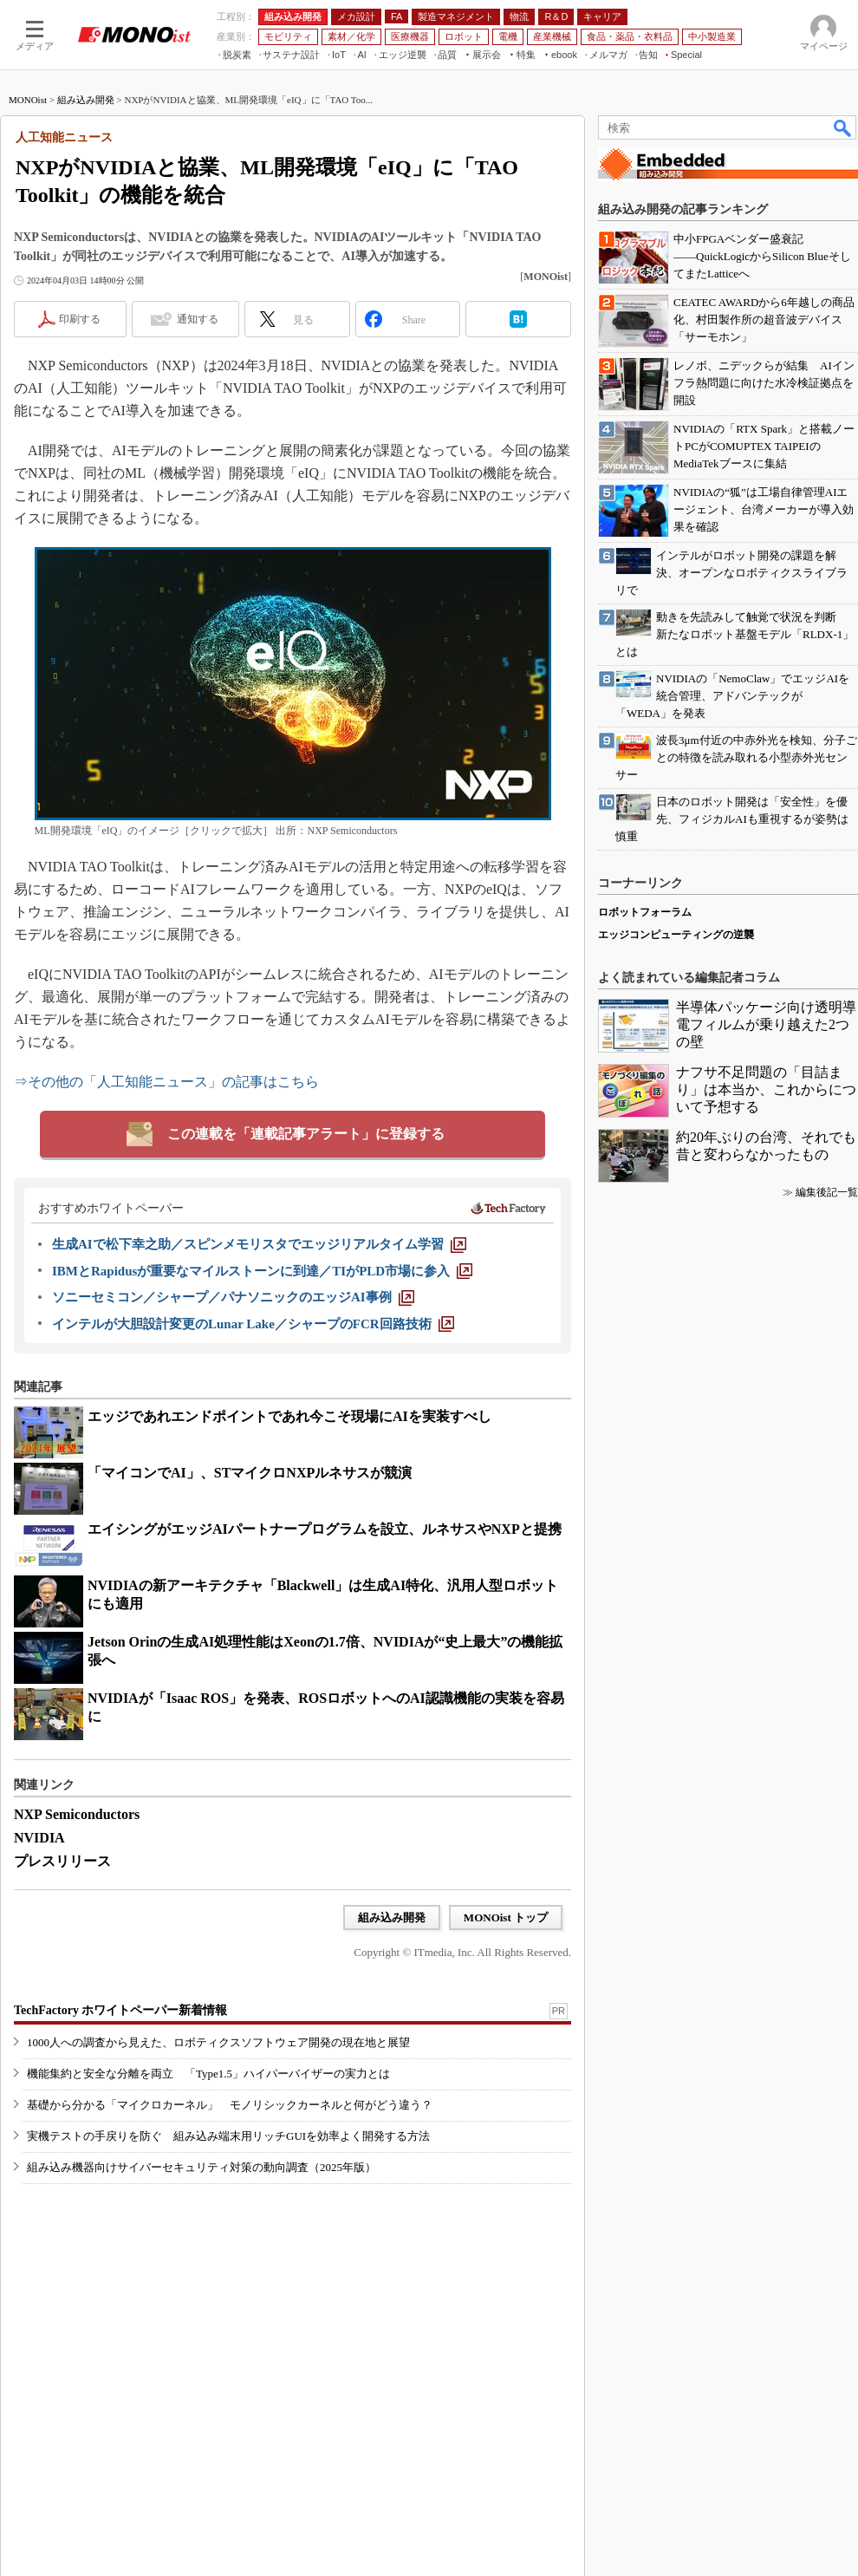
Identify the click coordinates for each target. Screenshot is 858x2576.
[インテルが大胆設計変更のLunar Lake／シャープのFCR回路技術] (253, 1324)
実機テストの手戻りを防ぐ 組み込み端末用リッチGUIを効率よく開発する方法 (228, 2135)
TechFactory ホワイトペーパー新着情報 (120, 2010)
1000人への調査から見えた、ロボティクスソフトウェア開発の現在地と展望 (218, 2042)
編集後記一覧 (827, 1192)
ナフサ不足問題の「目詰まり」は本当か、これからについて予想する (766, 1089)
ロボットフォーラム (645, 912)
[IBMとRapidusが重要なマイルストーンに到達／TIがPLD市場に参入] (262, 1271)
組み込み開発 (85, 100)
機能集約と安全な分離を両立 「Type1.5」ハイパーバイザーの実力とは (208, 2073)
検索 (843, 127)
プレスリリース (62, 1861)
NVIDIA (39, 1837)
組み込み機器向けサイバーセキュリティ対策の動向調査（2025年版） (201, 2167)
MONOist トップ (506, 1917)
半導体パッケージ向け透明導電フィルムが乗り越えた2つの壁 (766, 1024)
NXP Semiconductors (77, 1814)
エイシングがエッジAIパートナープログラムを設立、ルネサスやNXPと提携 (325, 1529)
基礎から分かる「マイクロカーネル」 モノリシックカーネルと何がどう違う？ (229, 2104)
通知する (197, 319)
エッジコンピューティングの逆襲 (676, 935)
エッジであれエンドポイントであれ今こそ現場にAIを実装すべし (289, 1416)
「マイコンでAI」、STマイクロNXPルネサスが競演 (250, 1472)
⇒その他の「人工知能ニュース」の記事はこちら (166, 1081)
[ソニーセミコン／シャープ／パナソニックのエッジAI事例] (233, 1297)
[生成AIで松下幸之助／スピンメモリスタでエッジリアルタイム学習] (259, 1244)
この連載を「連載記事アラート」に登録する (306, 1133)
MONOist (28, 100)
